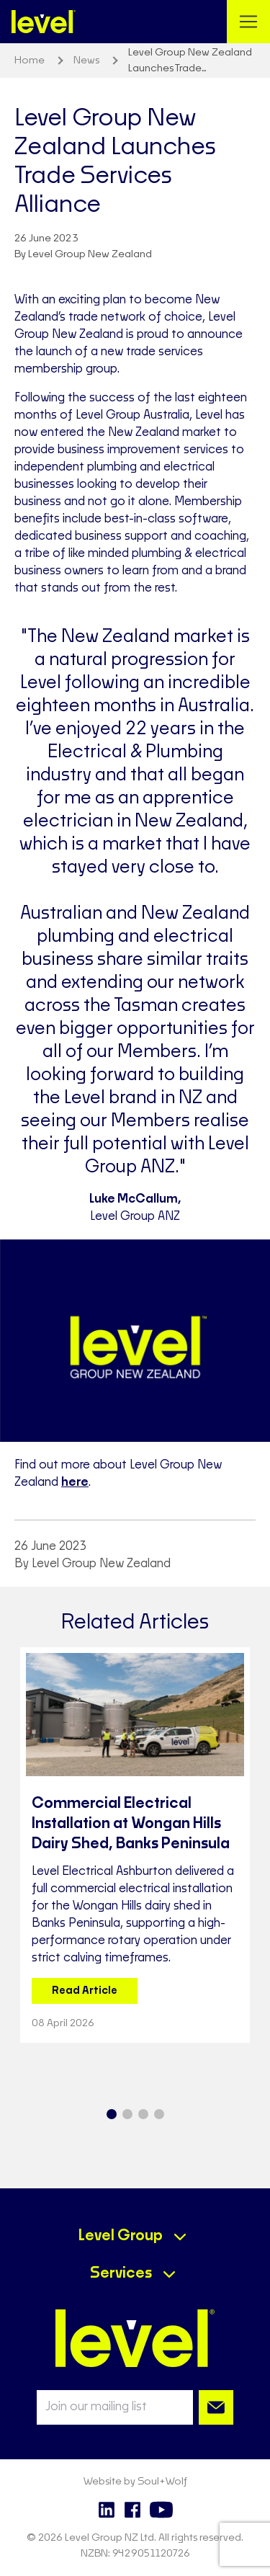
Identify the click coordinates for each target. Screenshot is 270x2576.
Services (121, 2273)
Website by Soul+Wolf (135, 2482)
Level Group (120, 2236)
